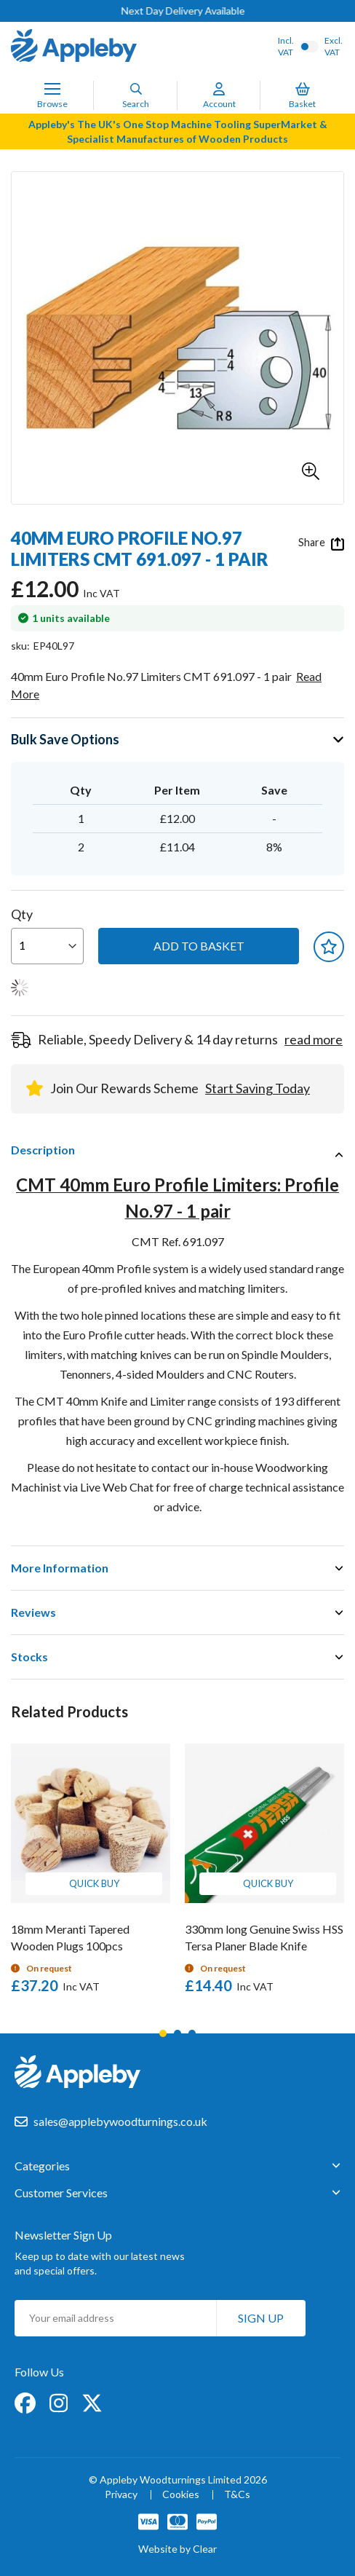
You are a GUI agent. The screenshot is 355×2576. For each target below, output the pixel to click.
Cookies (180, 2495)
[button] (310, 471)
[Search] (136, 89)
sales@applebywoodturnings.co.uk (120, 2121)
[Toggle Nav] (52, 89)
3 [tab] (192, 2033)
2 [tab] (177, 2033)
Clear (205, 2548)
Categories (42, 2166)
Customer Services (61, 2192)
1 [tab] (163, 2033)
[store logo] (74, 47)
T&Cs (237, 2495)
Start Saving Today (257, 1088)
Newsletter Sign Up (63, 2235)
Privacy (121, 2495)
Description (43, 1150)
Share (321, 543)
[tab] (177, 1150)
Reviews (33, 1612)
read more (313, 1039)
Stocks (29, 1656)
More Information (59, 1568)
